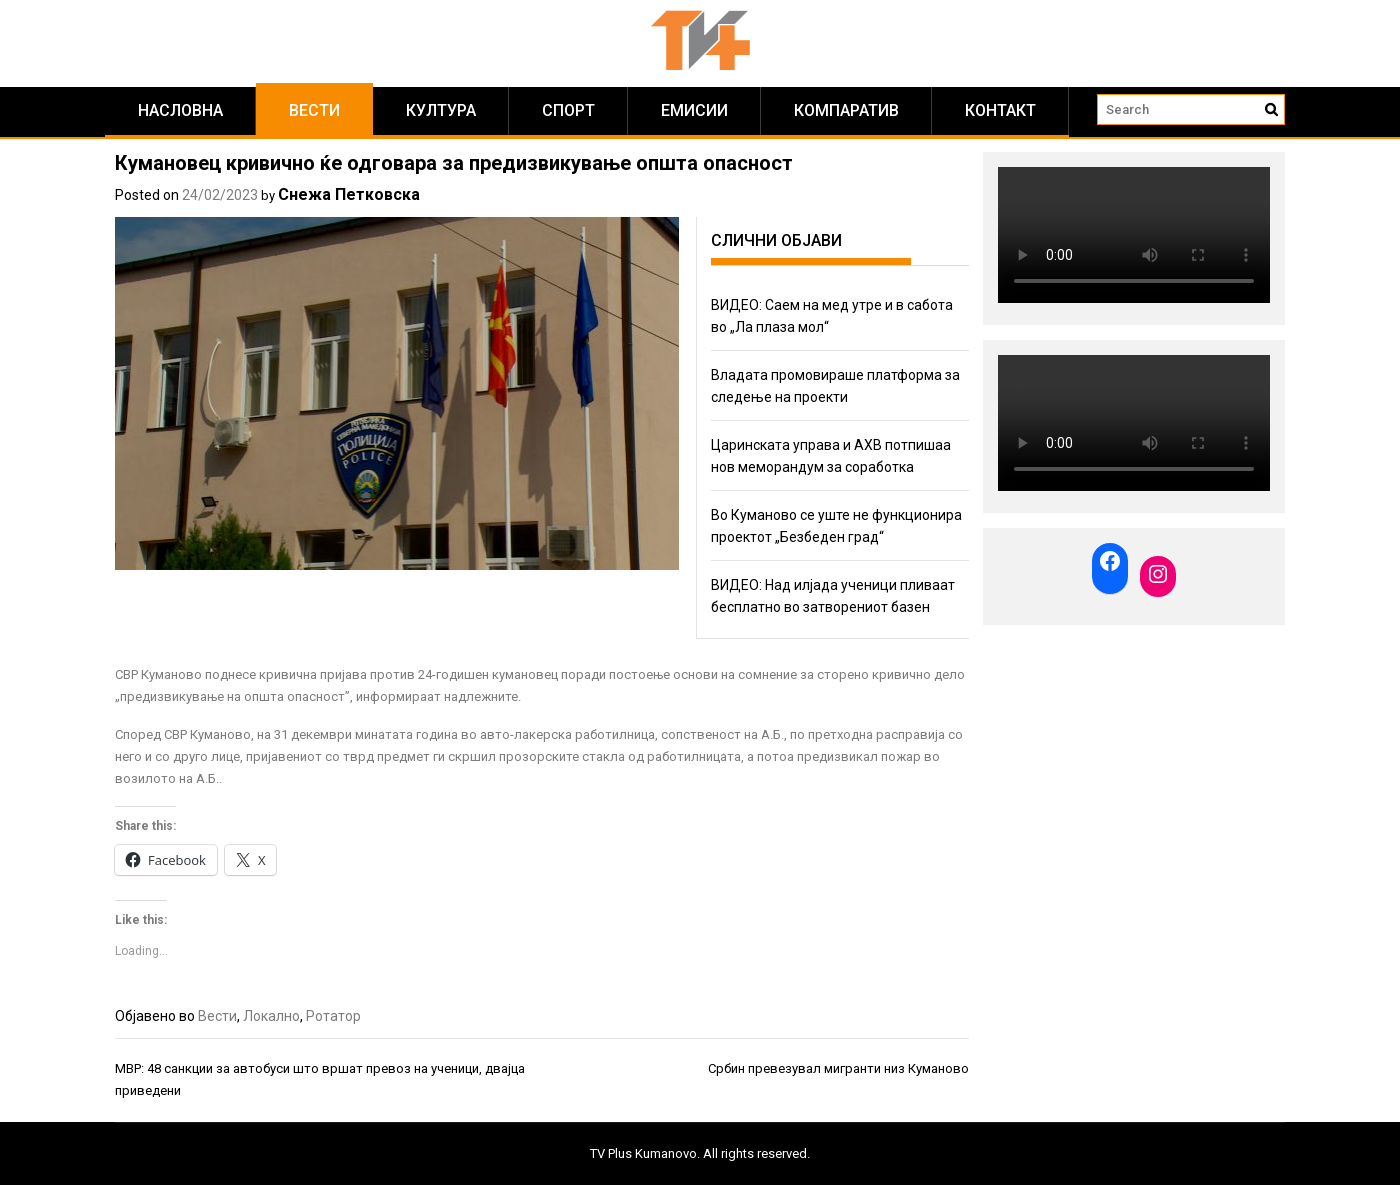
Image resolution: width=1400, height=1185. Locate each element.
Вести (314, 110)
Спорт (568, 110)
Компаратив (846, 110)
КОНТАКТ (1000, 110)
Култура (441, 110)
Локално (271, 1016)
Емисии (694, 110)
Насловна (180, 110)
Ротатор (333, 1016)
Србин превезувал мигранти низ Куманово (838, 1068)
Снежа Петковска (349, 194)
